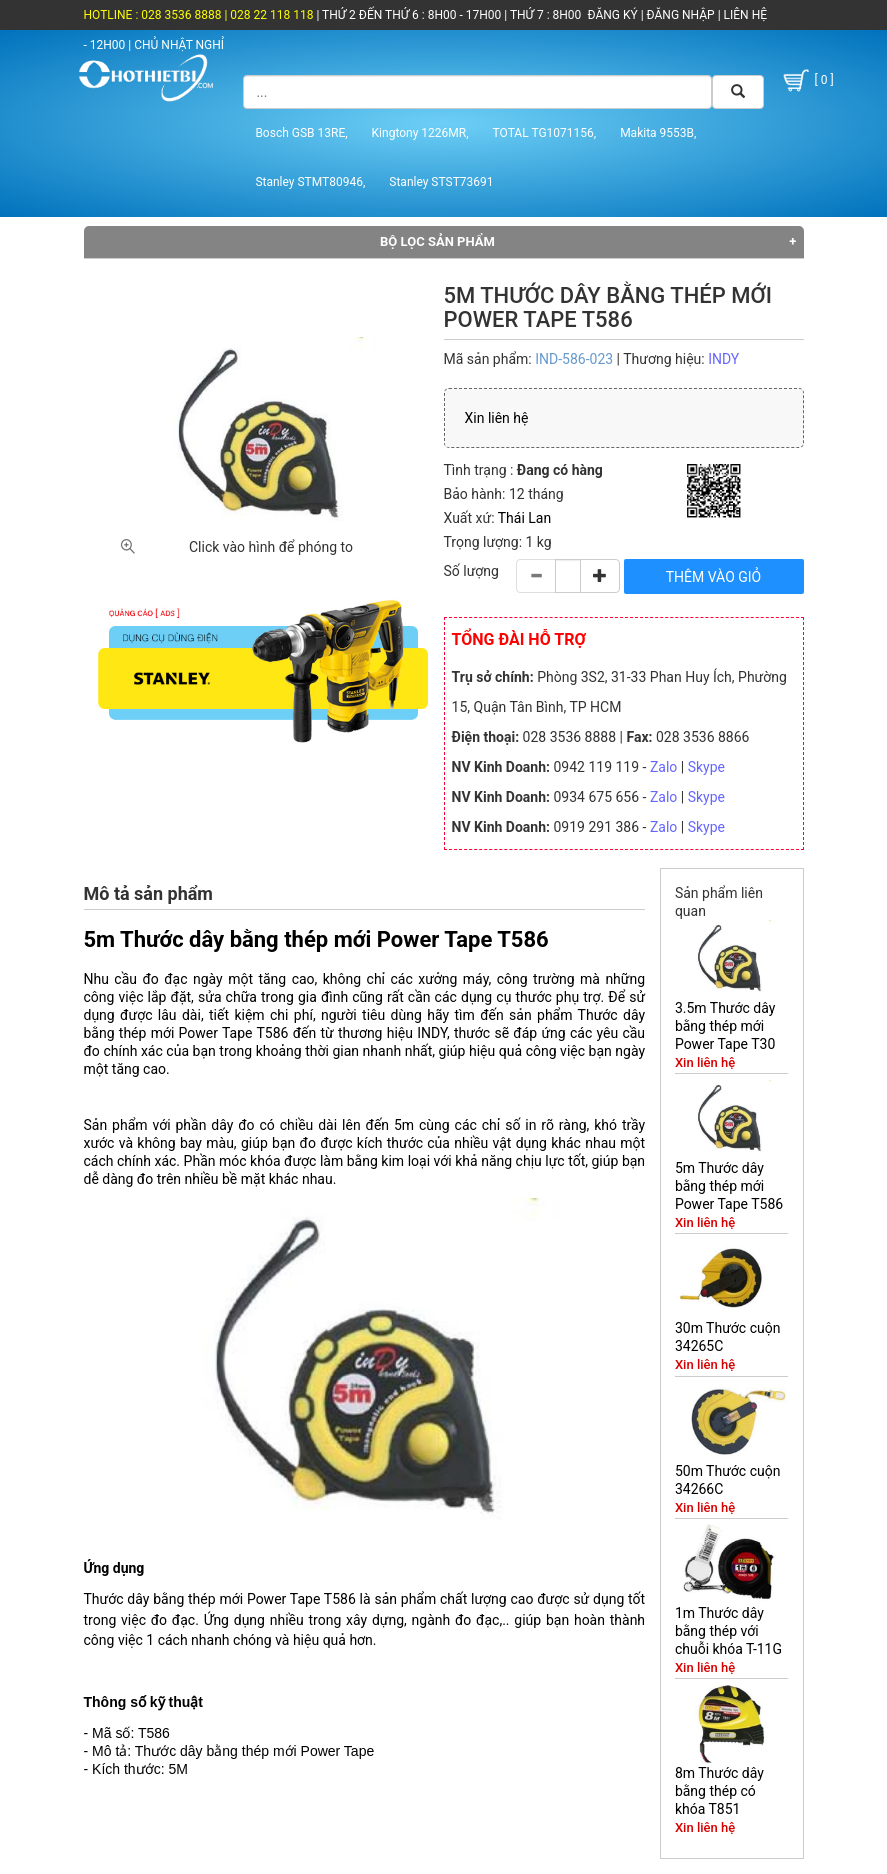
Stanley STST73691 (441, 182)
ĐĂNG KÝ (613, 15)
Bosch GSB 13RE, (301, 133)
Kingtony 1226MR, (420, 133)
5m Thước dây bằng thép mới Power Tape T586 (729, 1186)
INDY (723, 359)
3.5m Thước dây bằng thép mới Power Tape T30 (725, 1026)
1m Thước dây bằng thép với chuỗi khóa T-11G (728, 1631)
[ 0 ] (806, 80)
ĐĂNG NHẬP (681, 15)
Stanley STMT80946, (310, 182)
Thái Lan (524, 518)
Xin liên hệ (497, 418)
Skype (706, 767)
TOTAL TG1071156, (545, 133)
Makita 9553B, (658, 133)
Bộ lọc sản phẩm (437, 241)
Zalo (663, 767)
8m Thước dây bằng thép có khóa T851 (719, 1791)
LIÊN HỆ (744, 15)
